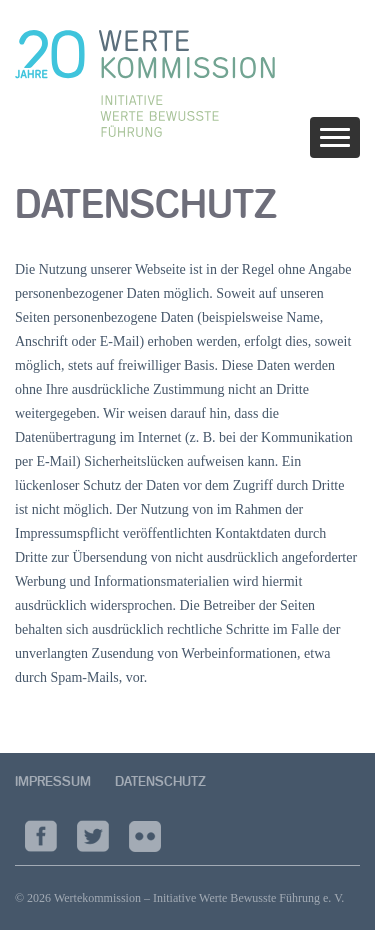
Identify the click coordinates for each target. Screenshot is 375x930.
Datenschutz (160, 781)
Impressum (53, 781)
